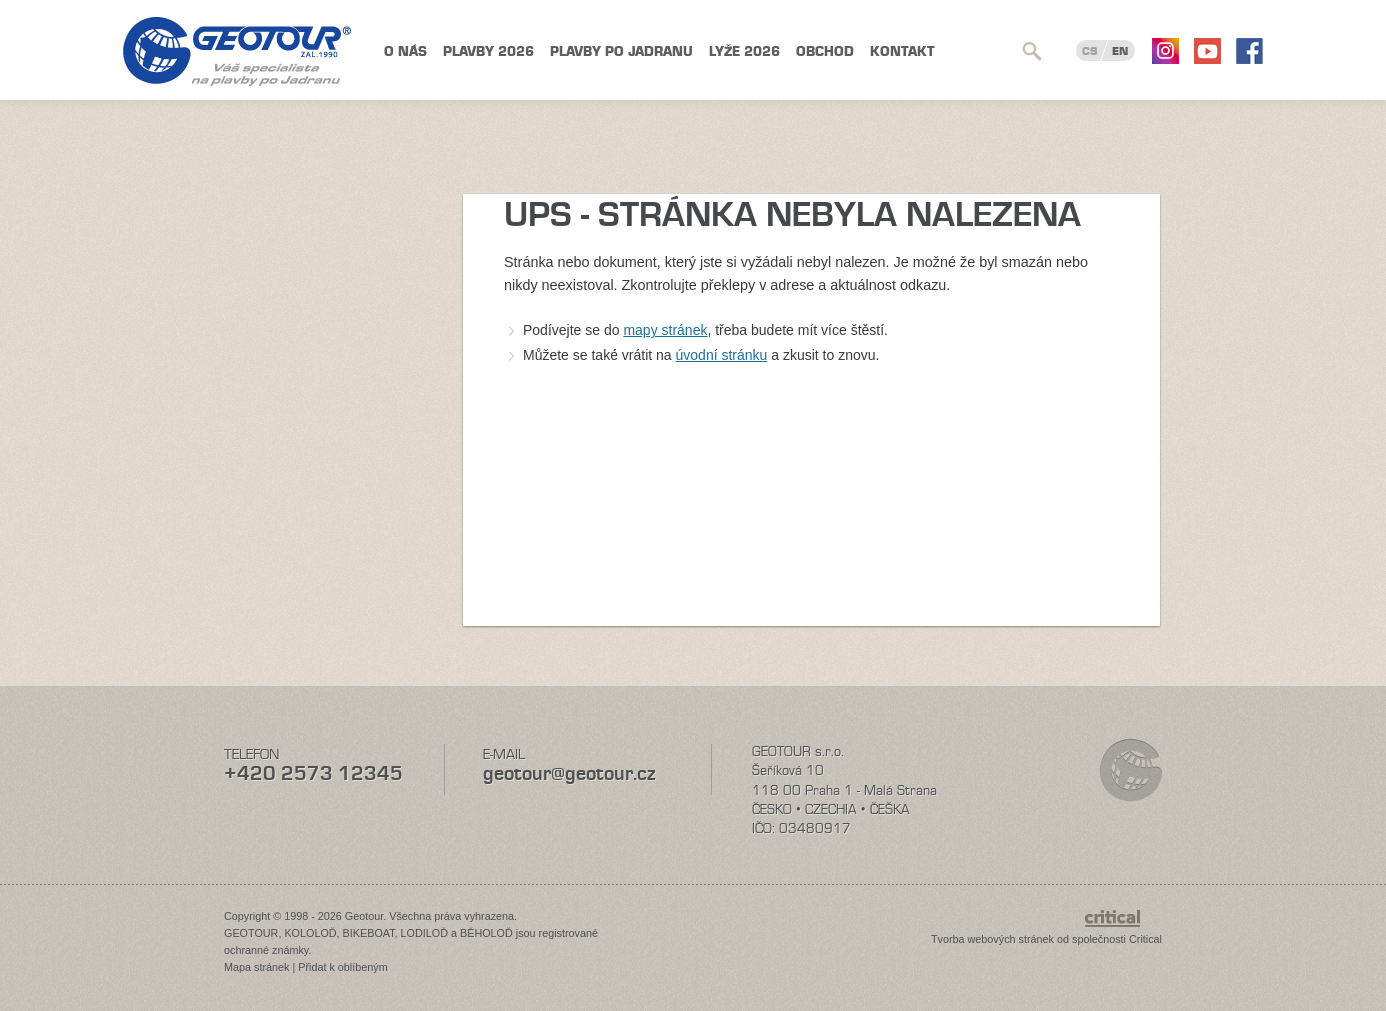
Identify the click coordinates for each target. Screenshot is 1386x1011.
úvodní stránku (722, 355)
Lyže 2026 (744, 51)
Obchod (825, 51)
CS (1090, 51)
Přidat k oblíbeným (342, 967)
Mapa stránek (256, 967)
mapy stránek (665, 330)
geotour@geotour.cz (569, 773)
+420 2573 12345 (313, 773)
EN (1120, 51)
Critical (1145, 939)
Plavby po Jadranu (621, 51)
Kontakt (902, 51)
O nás (405, 51)
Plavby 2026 (488, 51)
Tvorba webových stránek (992, 939)
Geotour (237, 51)
